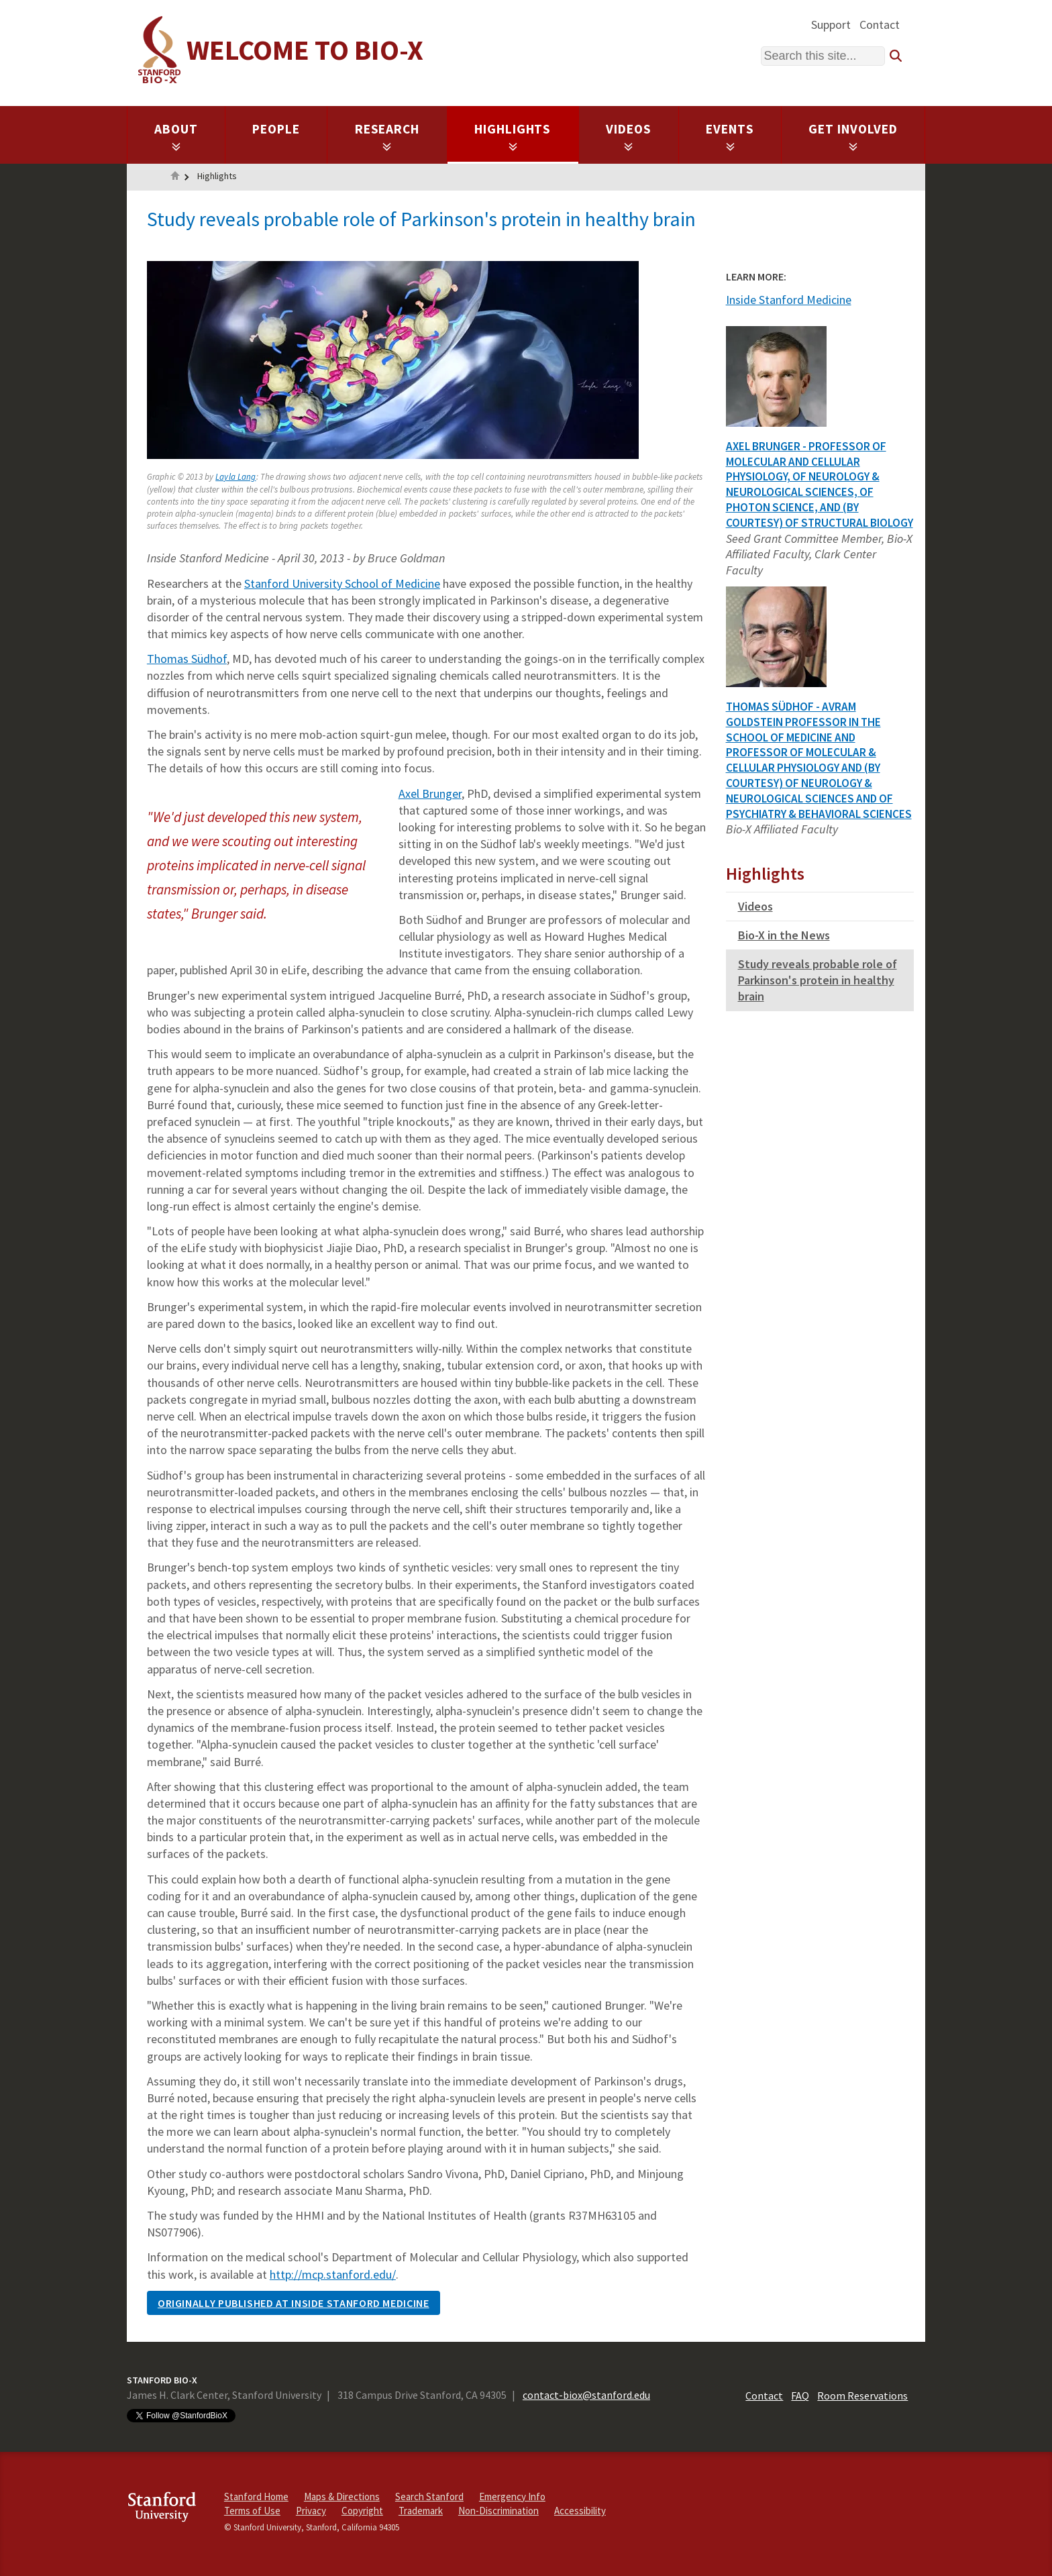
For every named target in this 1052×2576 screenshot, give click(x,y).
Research (387, 136)
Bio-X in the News (784, 935)
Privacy (311, 2510)
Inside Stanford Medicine (788, 299)
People (276, 129)
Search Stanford (429, 2496)
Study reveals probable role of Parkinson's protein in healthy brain (817, 980)
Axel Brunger (430, 793)
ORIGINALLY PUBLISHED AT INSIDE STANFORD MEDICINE (293, 2303)
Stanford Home (256, 2496)
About (176, 136)
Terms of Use (252, 2510)
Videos (628, 136)
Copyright (362, 2510)
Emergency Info (512, 2496)
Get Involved (853, 136)
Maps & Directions (342, 2496)
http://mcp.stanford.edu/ (333, 2274)
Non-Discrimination (498, 2510)
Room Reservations (862, 2395)
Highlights (512, 136)
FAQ (800, 2395)
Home (175, 177)
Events (730, 136)
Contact (879, 24)
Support (831, 24)
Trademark (421, 2510)
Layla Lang (235, 476)
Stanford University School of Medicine (342, 583)
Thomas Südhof (187, 658)
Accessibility (580, 2510)
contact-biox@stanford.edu (586, 2395)
